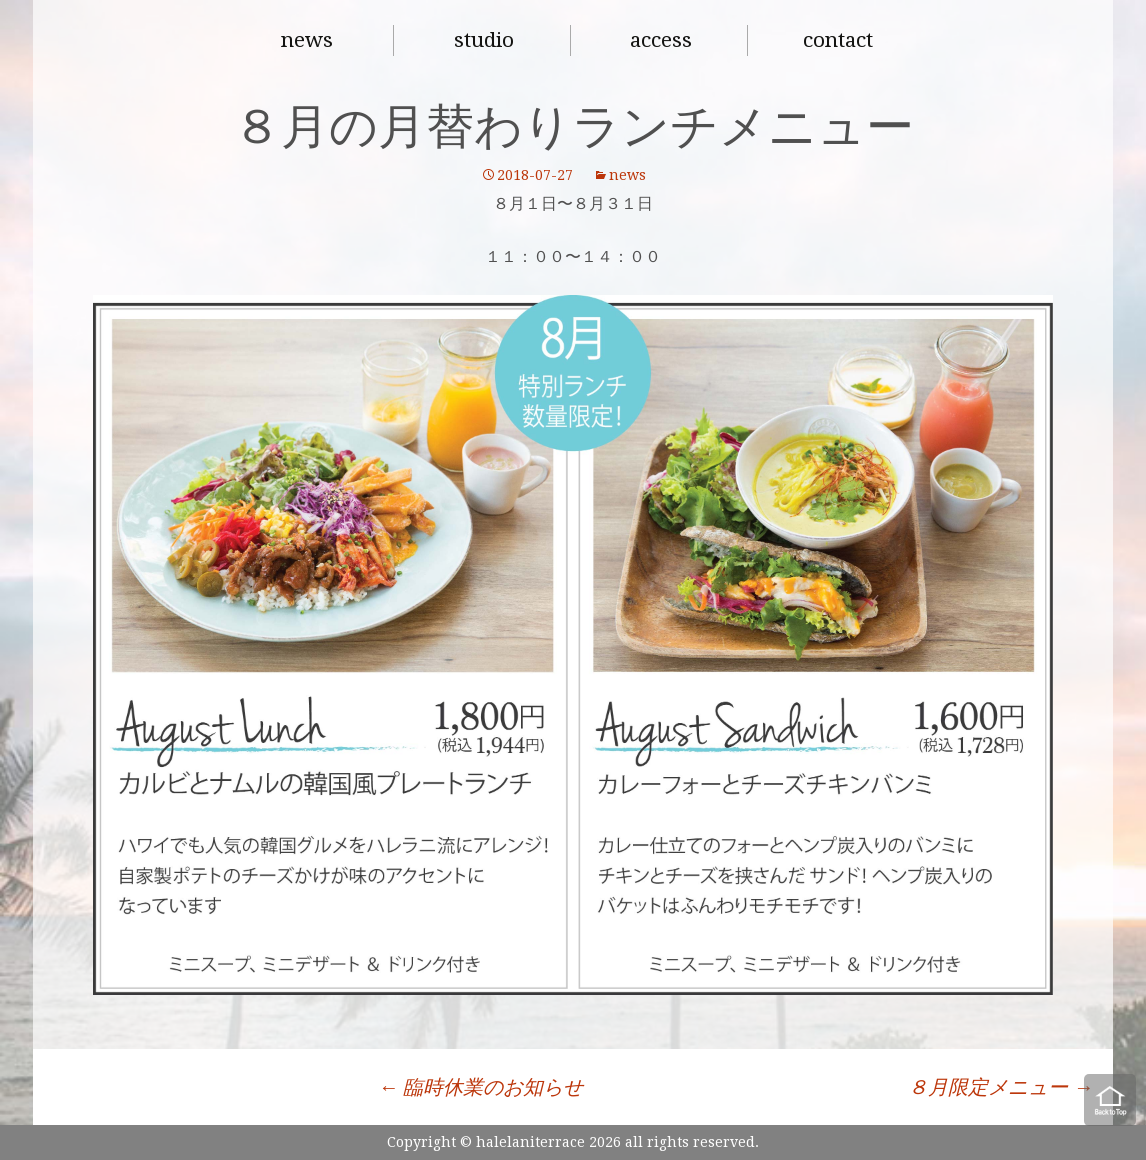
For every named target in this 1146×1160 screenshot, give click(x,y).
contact (838, 40)
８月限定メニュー (1000, 1087)
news (307, 40)
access (661, 40)
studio (484, 40)
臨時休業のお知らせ (480, 1087)
